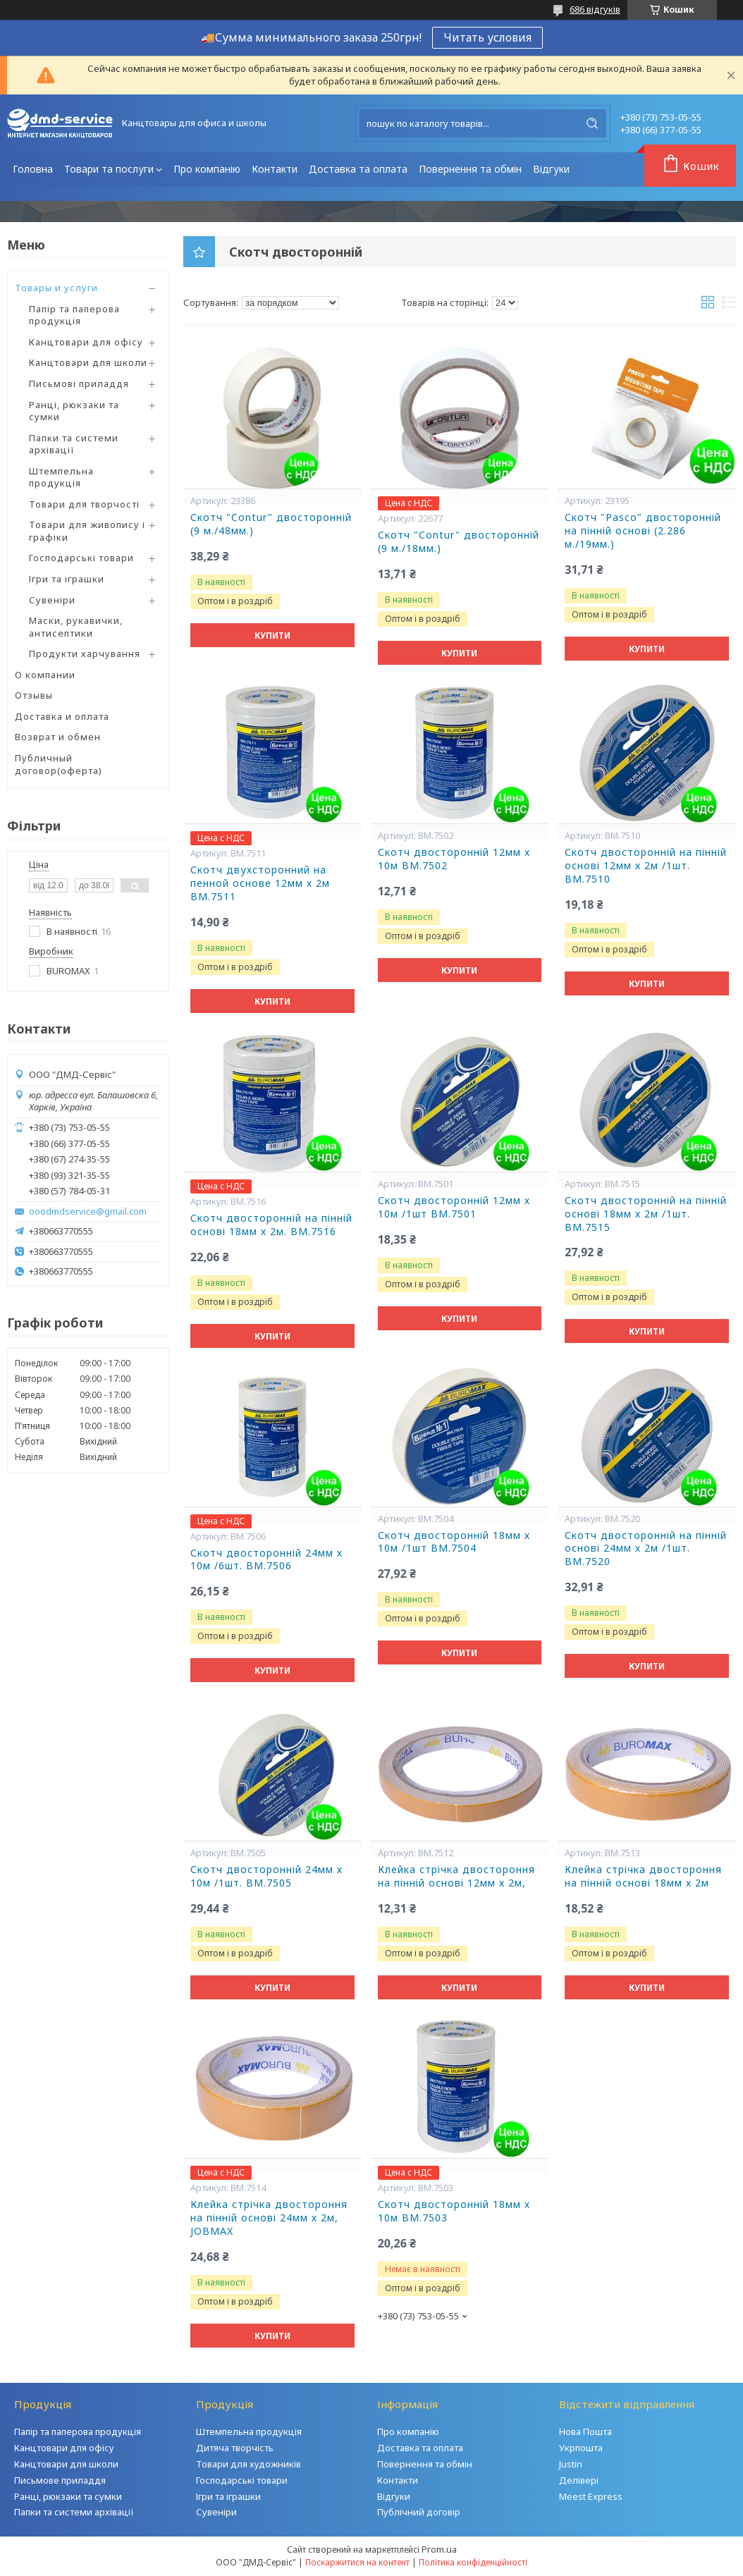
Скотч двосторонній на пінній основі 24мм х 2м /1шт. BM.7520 (646, 1549)
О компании (45, 674)
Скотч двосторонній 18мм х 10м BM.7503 (454, 2211)
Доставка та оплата (358, 169)
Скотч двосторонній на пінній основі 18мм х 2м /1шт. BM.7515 (646, 1214)
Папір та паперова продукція (74, 315)
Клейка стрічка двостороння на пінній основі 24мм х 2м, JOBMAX (269, 2218)
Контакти (274, 169)
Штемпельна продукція (61, 477)
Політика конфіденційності (473, 2562)
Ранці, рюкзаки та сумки (74, 411)
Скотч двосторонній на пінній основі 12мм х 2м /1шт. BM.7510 (646, 865)
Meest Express (590, 2496)
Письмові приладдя (79, 383)
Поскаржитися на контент (357, 2562)
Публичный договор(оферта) (58, 764)
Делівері (578, 2480)
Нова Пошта (585, 2431)
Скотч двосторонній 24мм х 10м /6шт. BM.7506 (266, 1560)
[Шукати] (592, 123)
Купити (272, 636)
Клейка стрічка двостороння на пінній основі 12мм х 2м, (456, 1876)
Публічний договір (418, 2512)
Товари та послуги (109, 169)
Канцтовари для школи (88, 362)
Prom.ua (439, 2549)
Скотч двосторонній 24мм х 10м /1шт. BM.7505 (266, 1876)
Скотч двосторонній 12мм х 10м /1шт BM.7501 (454, 1207)
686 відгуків (595, 9)
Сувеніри (52, 600)
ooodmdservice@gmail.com (88, 1212)
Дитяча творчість (235, 2447)
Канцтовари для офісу (86, 342)
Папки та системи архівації (73, 444)
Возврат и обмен (58, 736)
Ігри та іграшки (66, 578)
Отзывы (34, 695)
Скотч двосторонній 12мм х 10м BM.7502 (454, 859)
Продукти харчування (84, 653)
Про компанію (206, 169)
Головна (33, 169)
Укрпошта (581, 2447)
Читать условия (487, 37)
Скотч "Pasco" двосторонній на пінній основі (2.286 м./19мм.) (643, 531)
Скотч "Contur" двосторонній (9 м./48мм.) (271, 524)
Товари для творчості (84, 504)
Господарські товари (81, 557)
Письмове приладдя (60, 2480)
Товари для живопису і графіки (87, 531)
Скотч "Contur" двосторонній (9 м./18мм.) (458, 542)
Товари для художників (248, 2464)
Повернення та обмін (470, 169)
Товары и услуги (56, 287)
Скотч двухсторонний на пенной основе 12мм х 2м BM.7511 (260, 883)
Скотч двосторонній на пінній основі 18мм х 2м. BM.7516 (271, 1225)
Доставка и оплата (62, 716)
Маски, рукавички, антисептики (76, 626)
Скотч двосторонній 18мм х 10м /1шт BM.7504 (454, 1542)
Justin (570, 2464)
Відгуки (551, 169)
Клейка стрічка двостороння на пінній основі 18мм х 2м (643, 1876)
